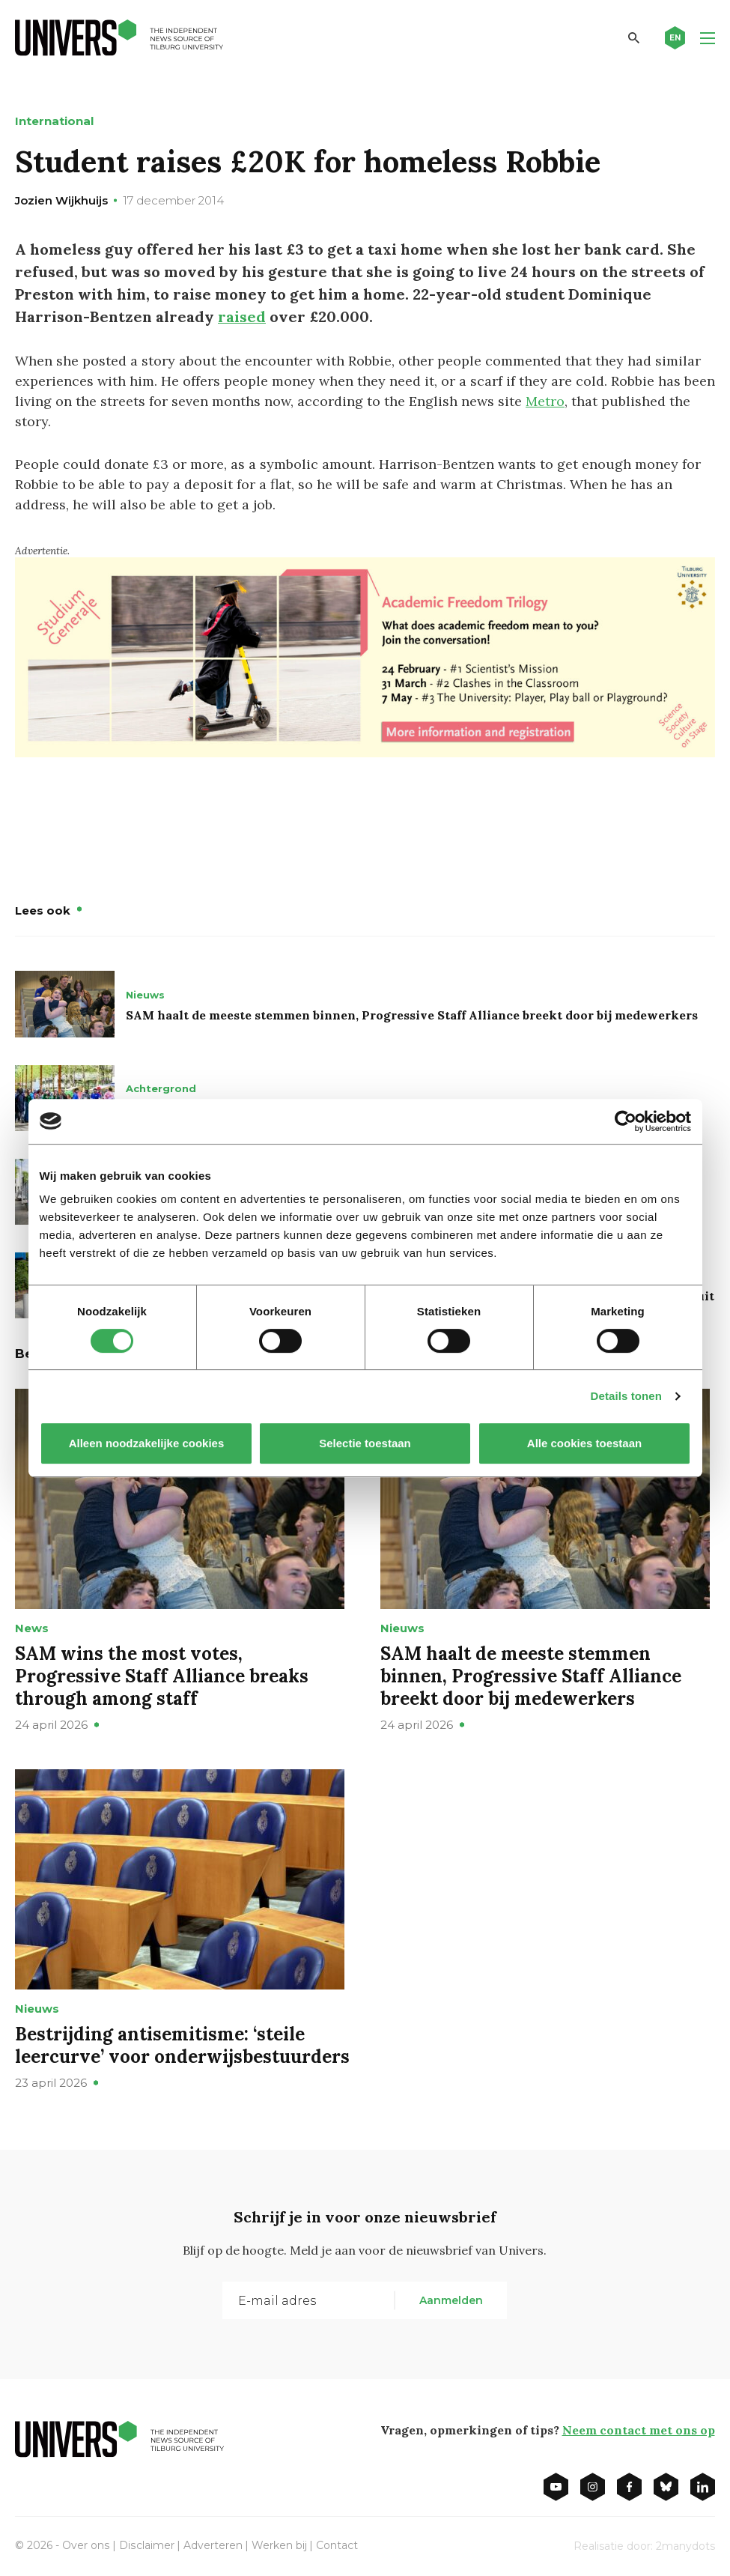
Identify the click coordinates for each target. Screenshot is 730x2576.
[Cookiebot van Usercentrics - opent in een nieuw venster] (625, 1121)
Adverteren (211, 2545)
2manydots (685, 2546)
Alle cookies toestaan (583, 1443)
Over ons (85, 2545)
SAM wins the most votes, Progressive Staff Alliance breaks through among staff (161, 1676)
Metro (545, 401)
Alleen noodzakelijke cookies (146, 1443)
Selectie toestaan (365, 1443)
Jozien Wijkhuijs (61, 200)
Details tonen (626, 1395)
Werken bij (277, 2545)
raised (242, 316)
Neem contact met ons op (638, 2429)
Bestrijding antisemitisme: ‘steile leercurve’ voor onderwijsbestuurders (182, 2045)
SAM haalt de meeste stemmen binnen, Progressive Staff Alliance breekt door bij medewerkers (412, 1014)
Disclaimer (145, 2545)
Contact (335, 2545)
